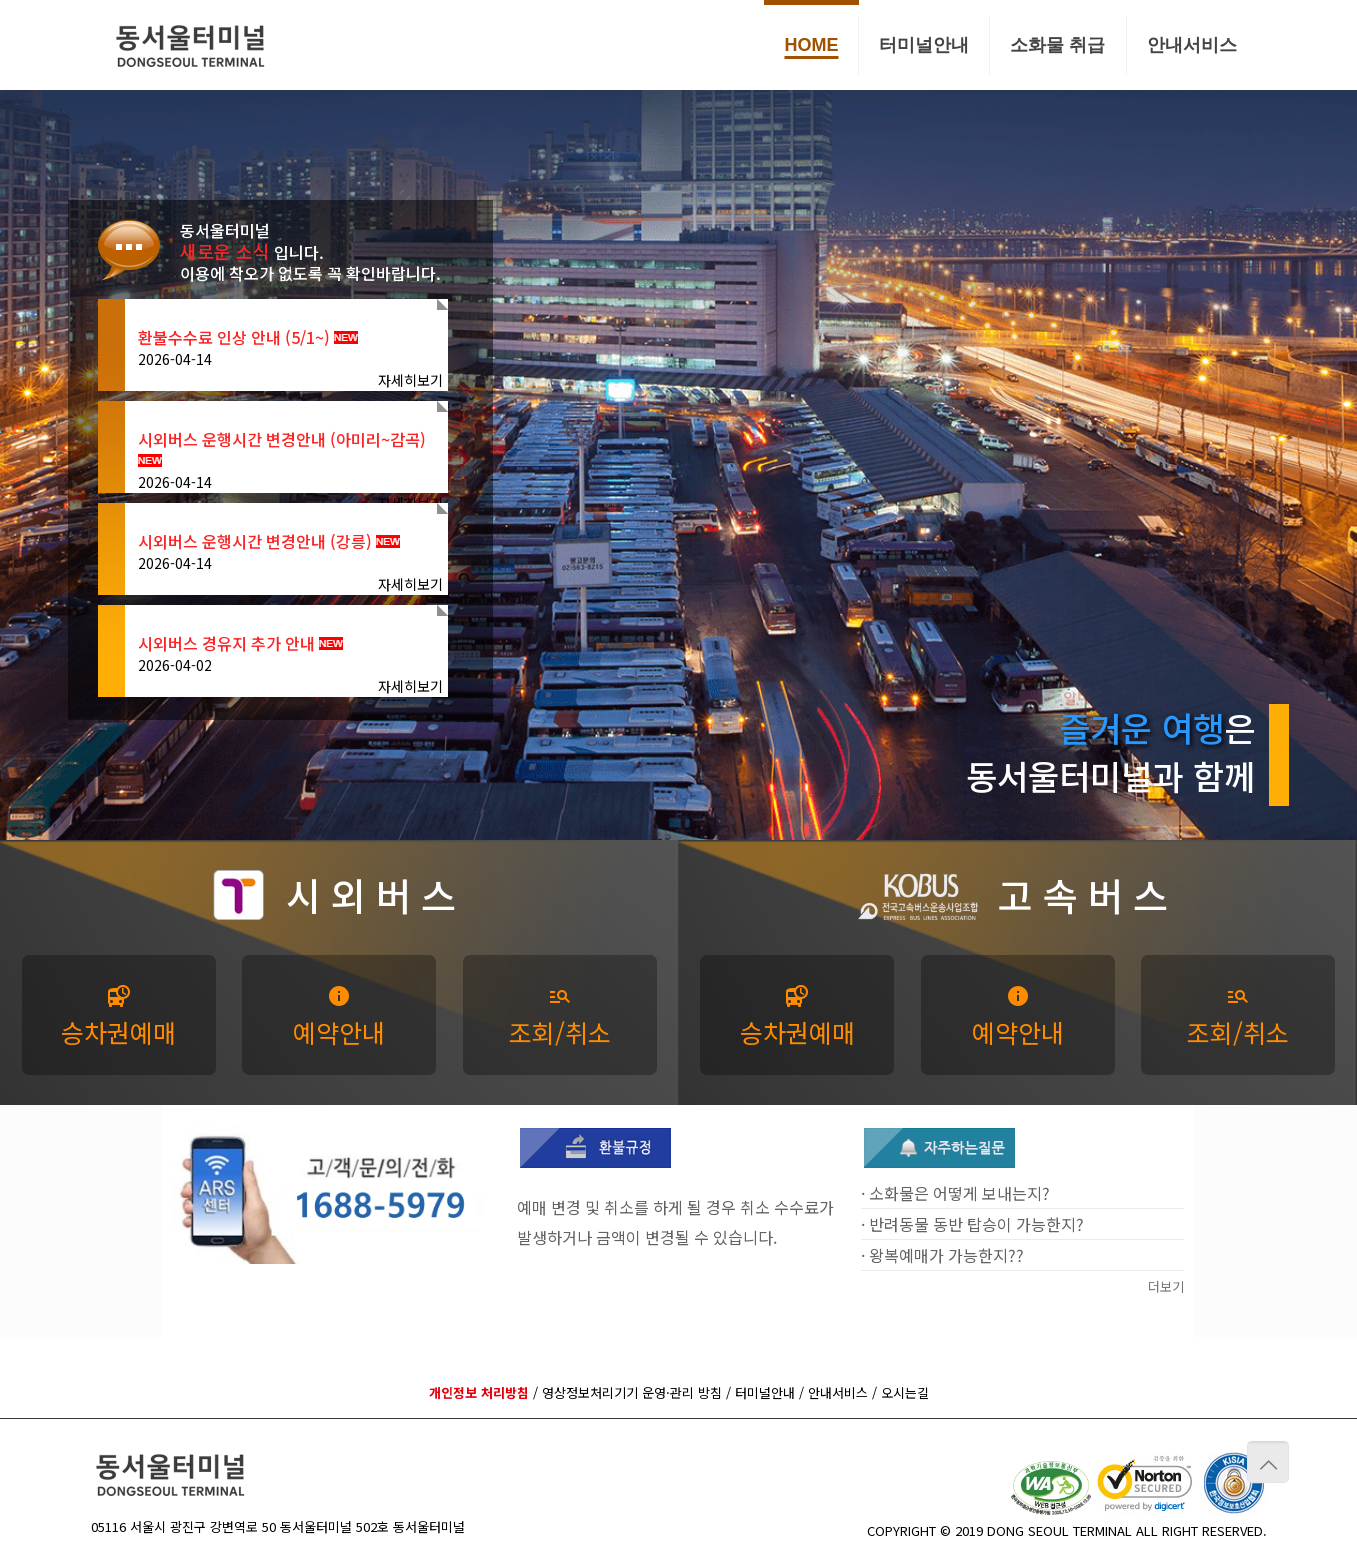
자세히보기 (410, 380)
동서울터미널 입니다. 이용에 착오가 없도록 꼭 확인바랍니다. (310, 252)
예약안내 (339, 1017)
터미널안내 (765, 1392)
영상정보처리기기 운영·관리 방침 (632, 1392)
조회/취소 (560, 1017)
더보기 (1166, 1286)
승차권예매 (118, 1017)
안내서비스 (838, 1392)
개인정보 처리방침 (479, 1392)
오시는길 (905, 1392)
